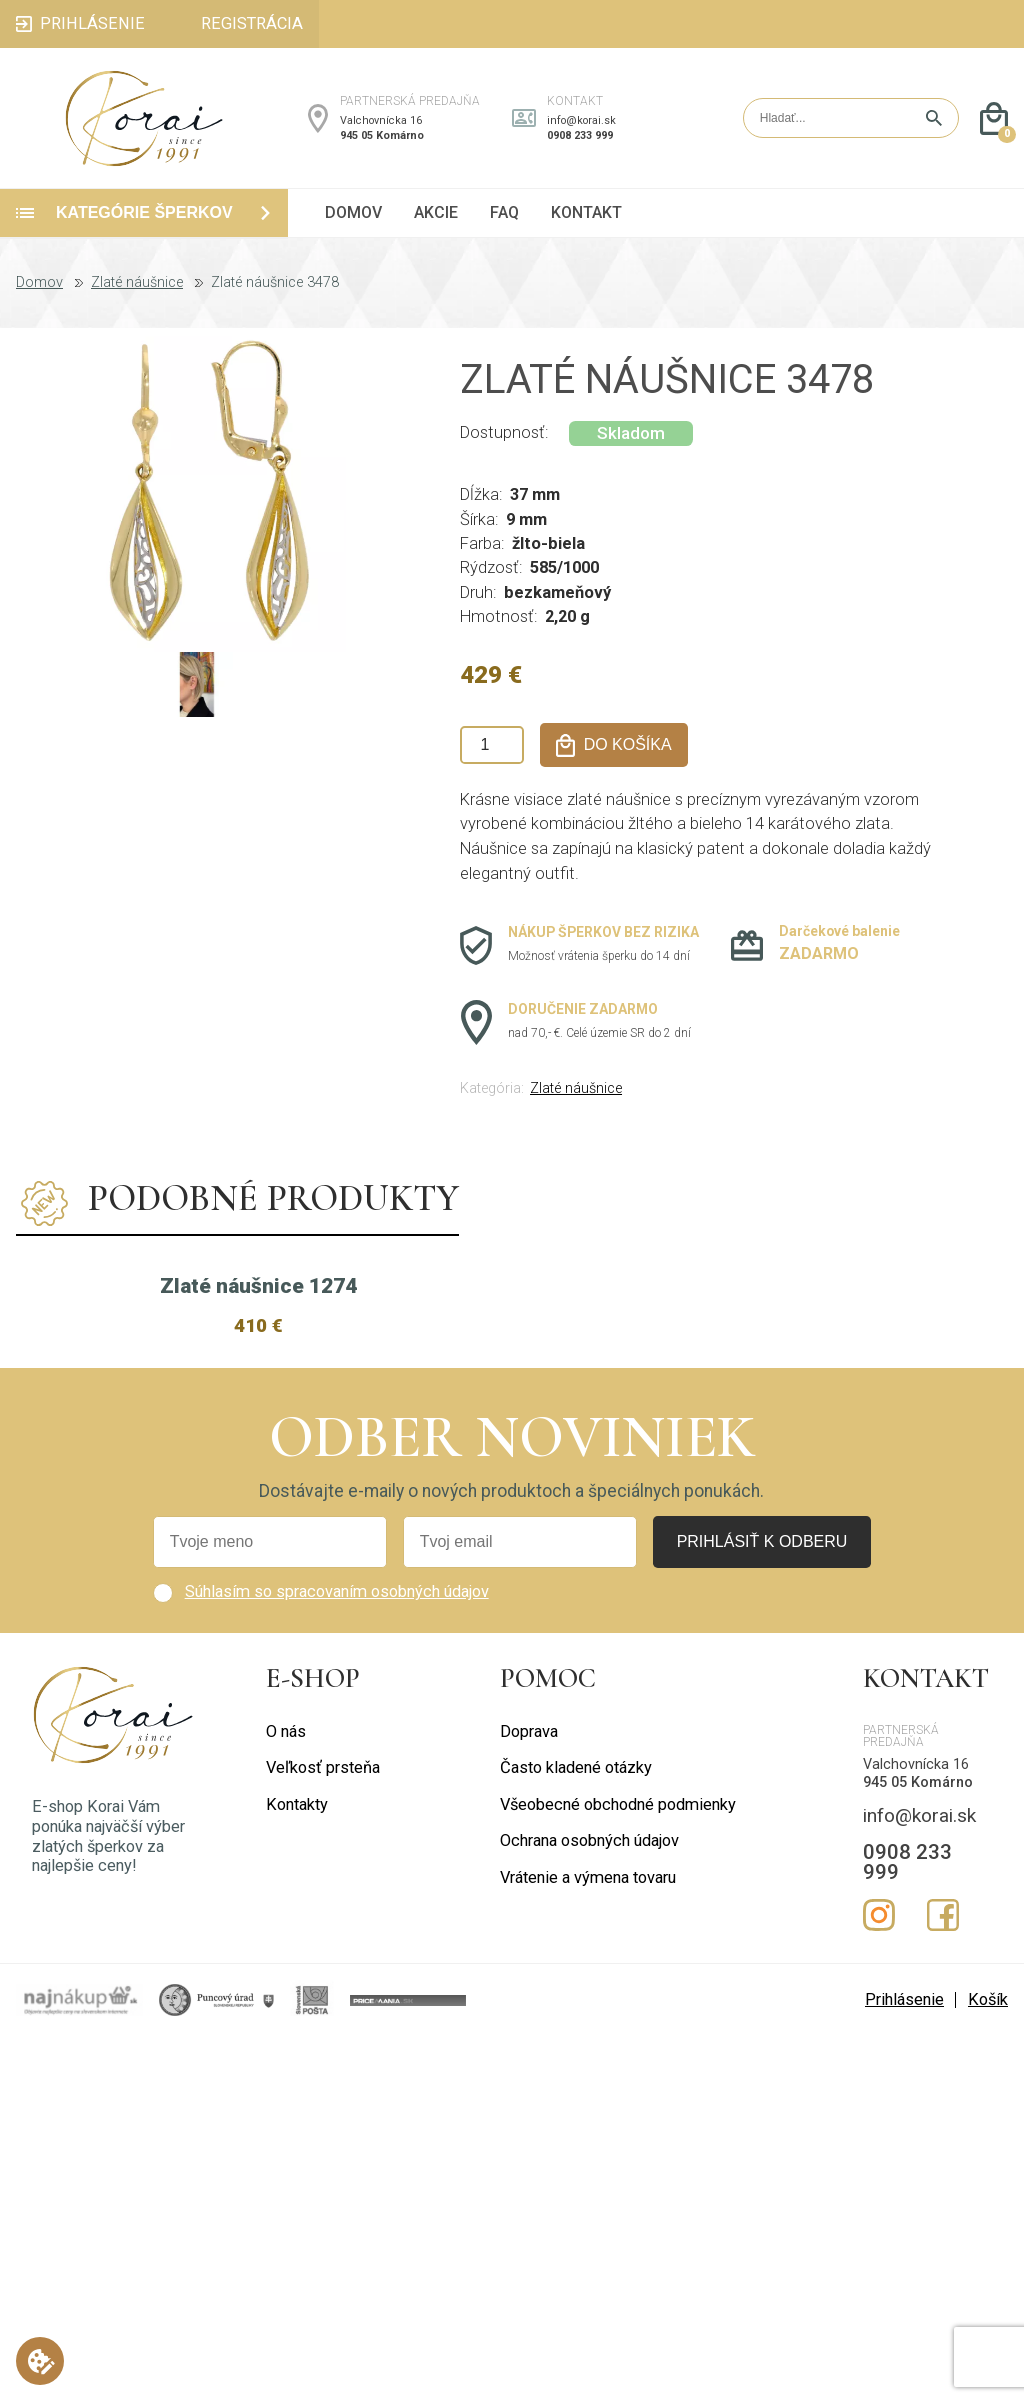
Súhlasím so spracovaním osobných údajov (337, 1954)
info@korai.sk (581, 120)
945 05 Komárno (382, 135)
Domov (39, 283)
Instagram (879, 2278)
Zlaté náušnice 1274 (258, 1648)
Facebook (943, 2278)
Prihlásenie (904, 2362)
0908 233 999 (580, 135)
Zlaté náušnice (137, 283)
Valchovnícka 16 (381, 120)
